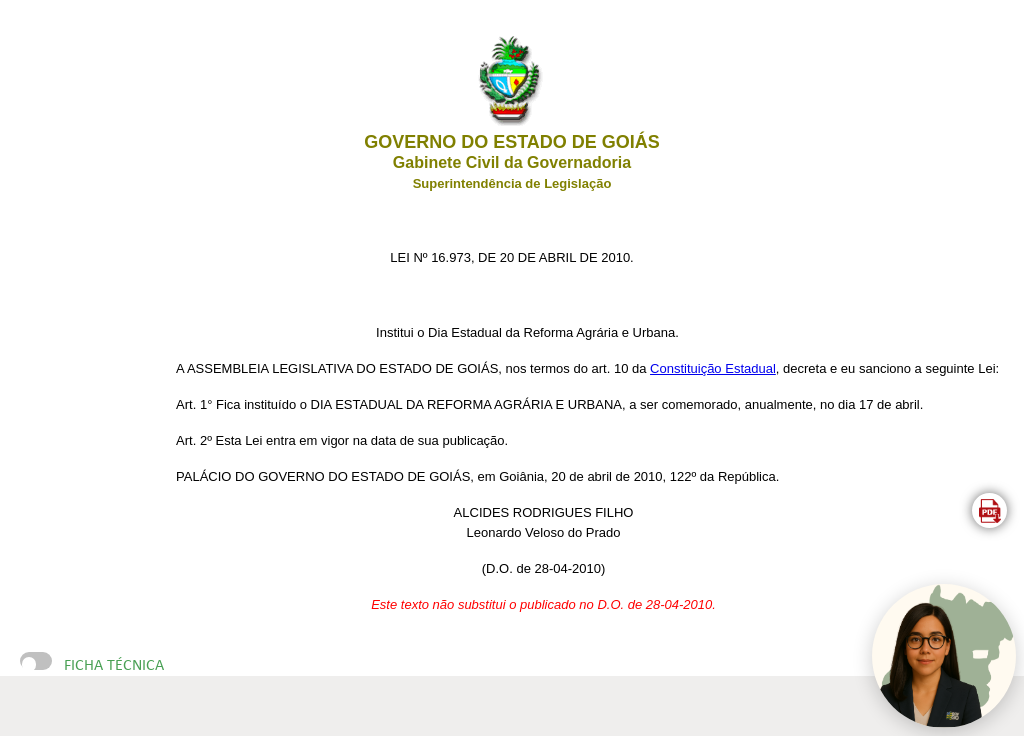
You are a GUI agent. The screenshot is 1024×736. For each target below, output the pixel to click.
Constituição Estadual (713, 368)
